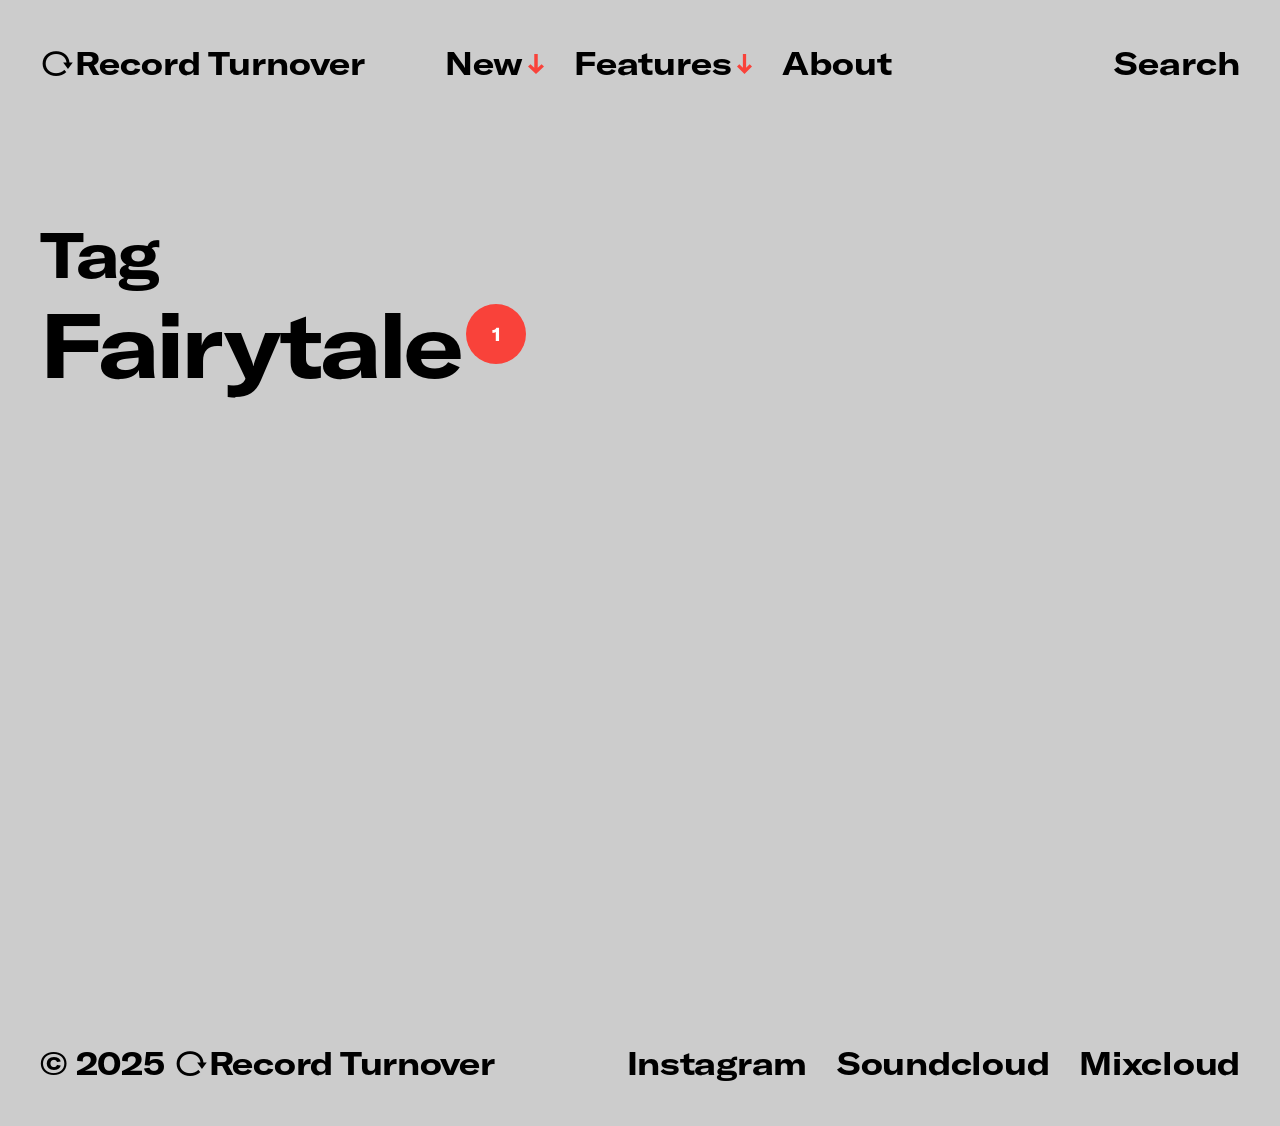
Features (653, 63)
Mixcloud (1159, 1062)
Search (1177, 62)
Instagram (717, 1062)
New (484, 63)
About (837, 63)
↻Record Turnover (202, 63)
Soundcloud (943, 1062)
